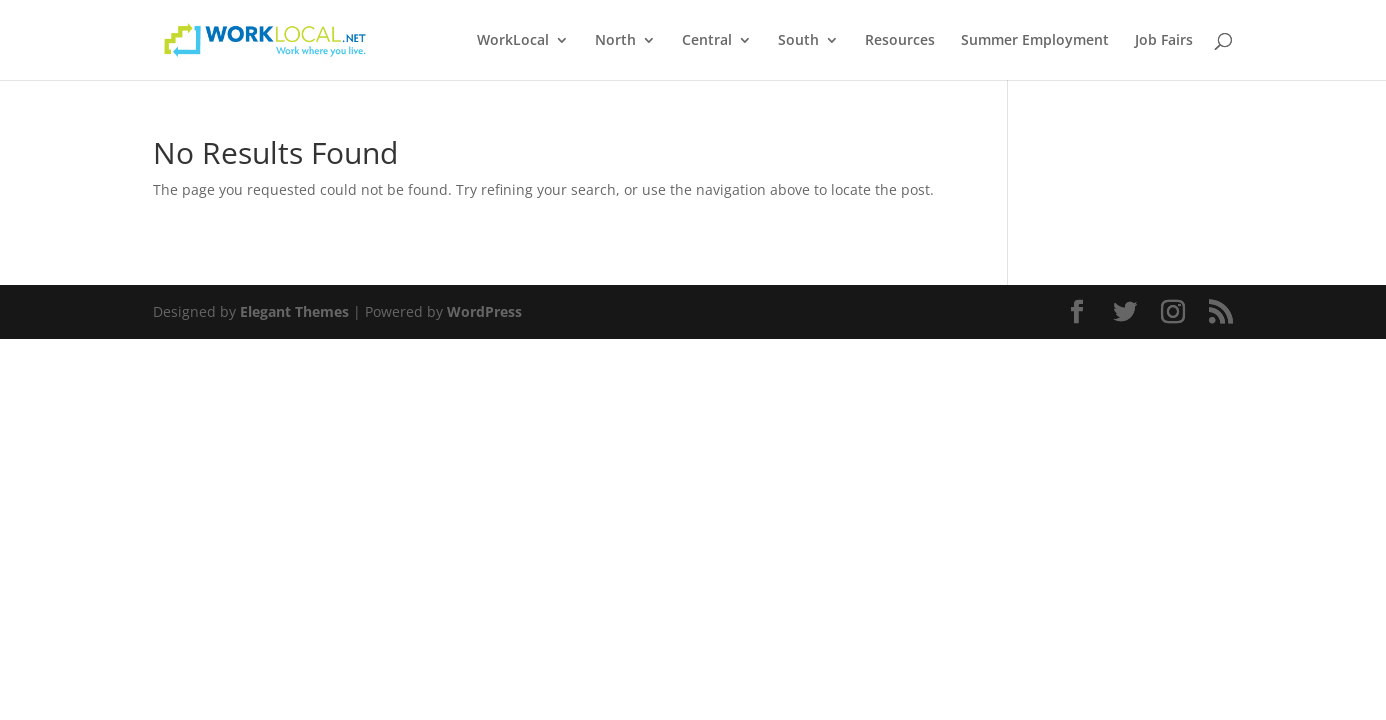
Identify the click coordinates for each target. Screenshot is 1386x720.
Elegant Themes (294, 311)
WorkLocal (513, 41)
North (615, 41)
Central (707, 41)
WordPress (484, 311)
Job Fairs (1164, 41)
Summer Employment (1035, 41)
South (798, 41)
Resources (900, 41)
